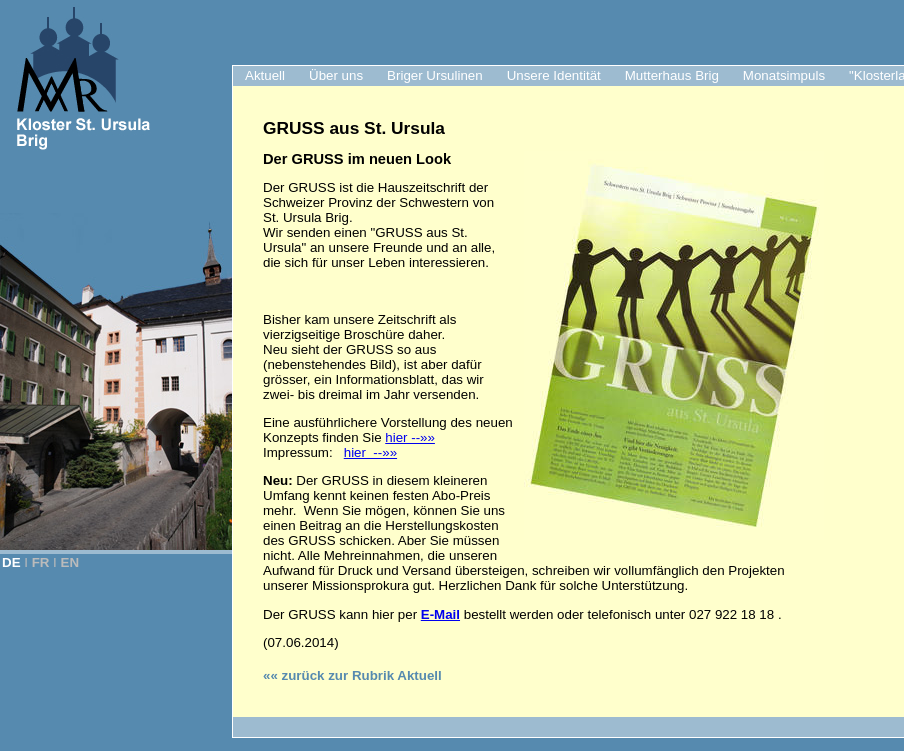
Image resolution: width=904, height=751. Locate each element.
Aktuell (265, 75)
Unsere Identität (554, 75)
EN (70, 562)
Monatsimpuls (784, 75)
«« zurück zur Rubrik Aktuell (352, 675)
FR (41, 562)
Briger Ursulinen (435, 75)
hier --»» (410, 437)
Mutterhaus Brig (672, 75)
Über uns (336, 75)
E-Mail (440, 614)
